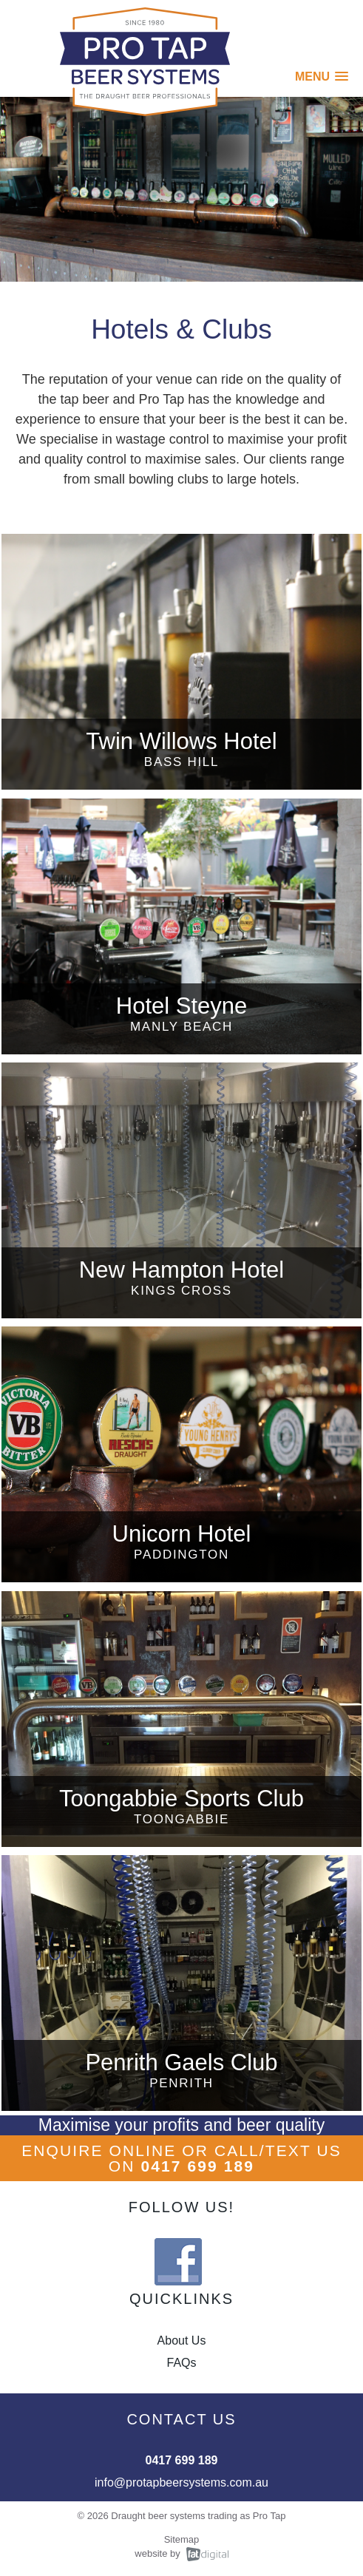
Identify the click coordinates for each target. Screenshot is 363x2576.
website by (157, 2553)
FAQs (181, 2362)
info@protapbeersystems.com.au (181, 2482)
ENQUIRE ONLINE (98, 2150)
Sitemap (182, 2539)
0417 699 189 (197, 2166)
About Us (181, 2340)
